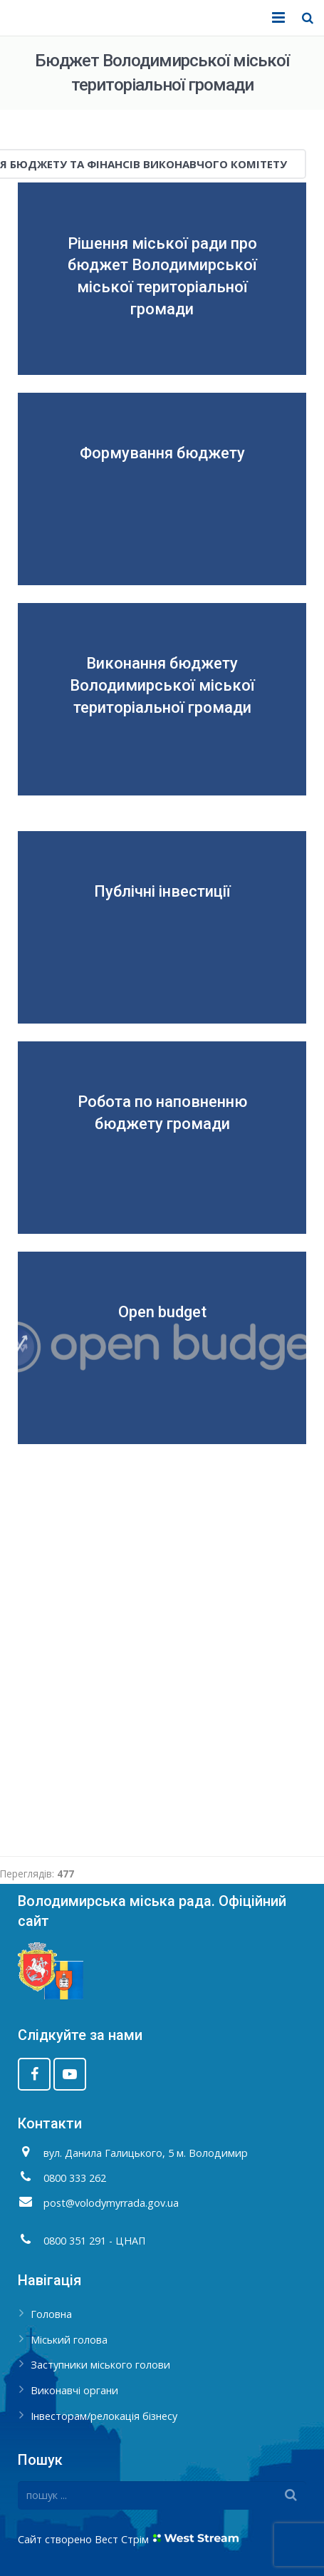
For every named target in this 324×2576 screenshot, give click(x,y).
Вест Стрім (122, 2539)
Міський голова (69, 2339)
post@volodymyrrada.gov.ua (111, 2203)
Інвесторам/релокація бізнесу (104, 2416)
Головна (51, 2314)
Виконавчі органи (74, 2390)
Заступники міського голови (100, 2364)
